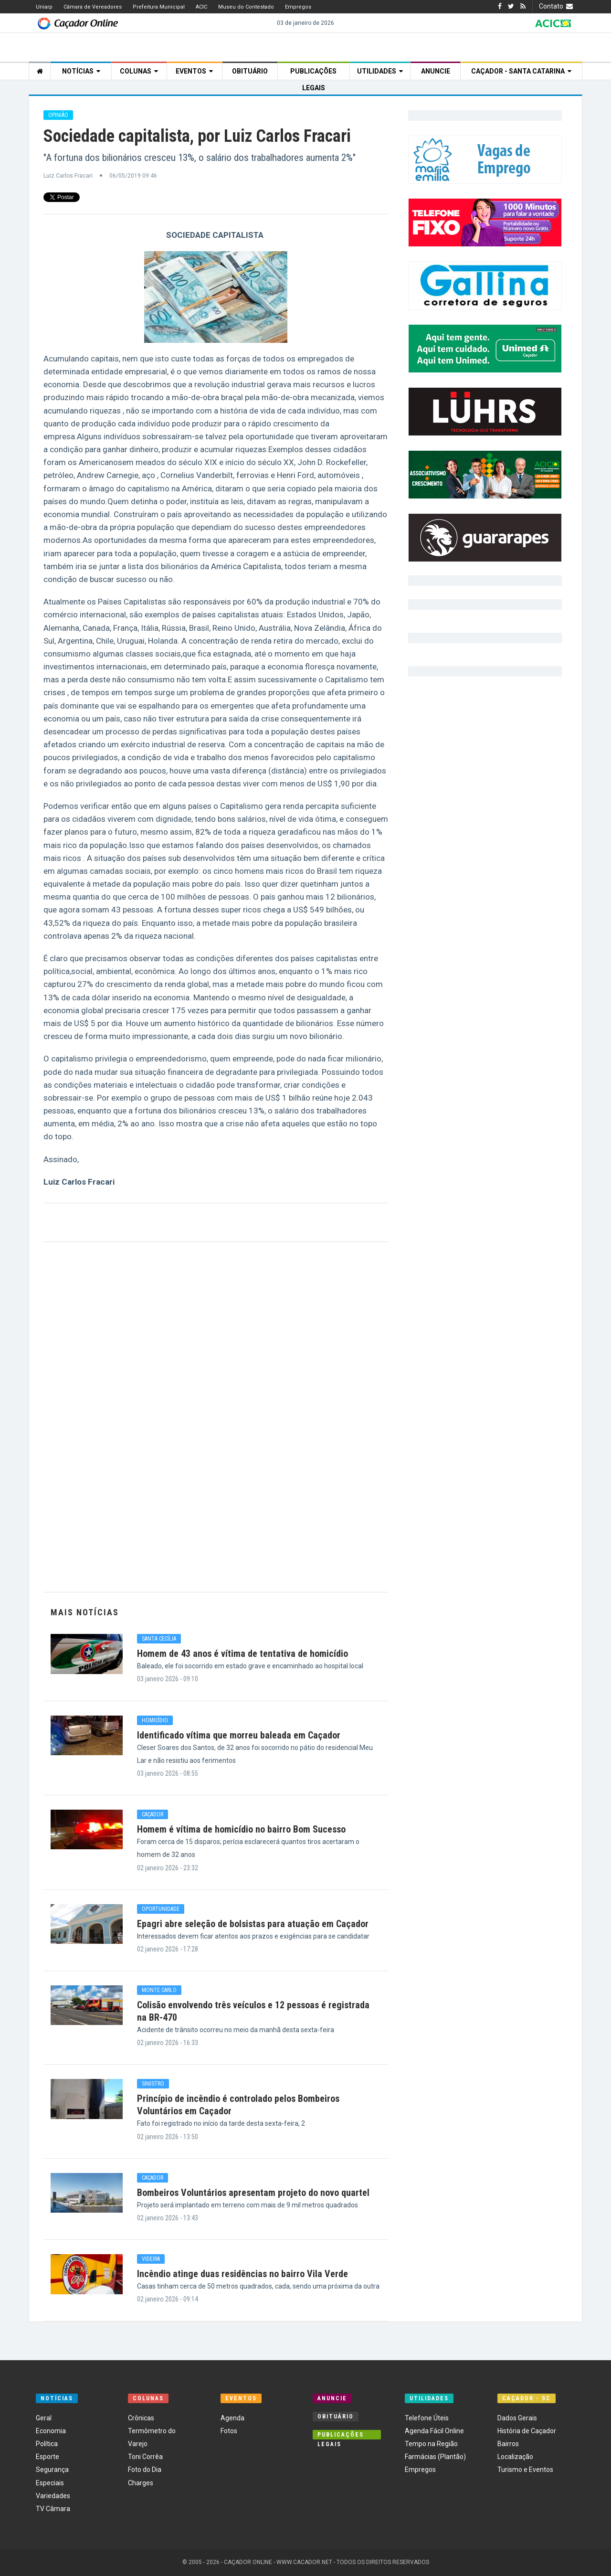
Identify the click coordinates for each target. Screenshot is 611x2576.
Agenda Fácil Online (434, 2431)
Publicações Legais (313, 73)
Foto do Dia (144, 2469)
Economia (51, 2431)
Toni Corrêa (145, 2456)
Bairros (508, 2444)
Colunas (139, 71)
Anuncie (435, 71)
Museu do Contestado (246, 7)
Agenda (232, 2418)
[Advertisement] (215, 1417)
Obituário (250, 71)
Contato (557, 6)
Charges (140, 2483)
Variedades (53, 2496)
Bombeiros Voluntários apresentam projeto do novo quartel (253, 2192)
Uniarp (44, 7)
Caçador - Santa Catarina (521, 71)
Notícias (81, 71)
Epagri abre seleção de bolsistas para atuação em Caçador (253, 1923)
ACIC (201, 7)
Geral (44, 2418)
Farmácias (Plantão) (435, 2456)
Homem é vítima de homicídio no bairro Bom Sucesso (241, 1829)
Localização (515, 2456)
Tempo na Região (431, 2444)
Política (47, 2444)
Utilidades (380, 71)
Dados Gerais (517, 2418)
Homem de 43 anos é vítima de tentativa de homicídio (242, 1653)
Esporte (47, 2456)
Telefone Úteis (427, 2418)
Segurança (52, 2469)
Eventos (194, 71)
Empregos (298, 7)
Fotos (229, 2431)
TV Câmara (53, 2508)
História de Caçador (526, 2431)
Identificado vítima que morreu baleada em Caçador (238, 1735)
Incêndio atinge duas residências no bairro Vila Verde (242, 2273)
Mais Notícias (85, 1612)
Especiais (50, 2483)
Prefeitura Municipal (159, 7)
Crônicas (141, 2418)
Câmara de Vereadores (92, 7)
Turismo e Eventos (525, 2469)
